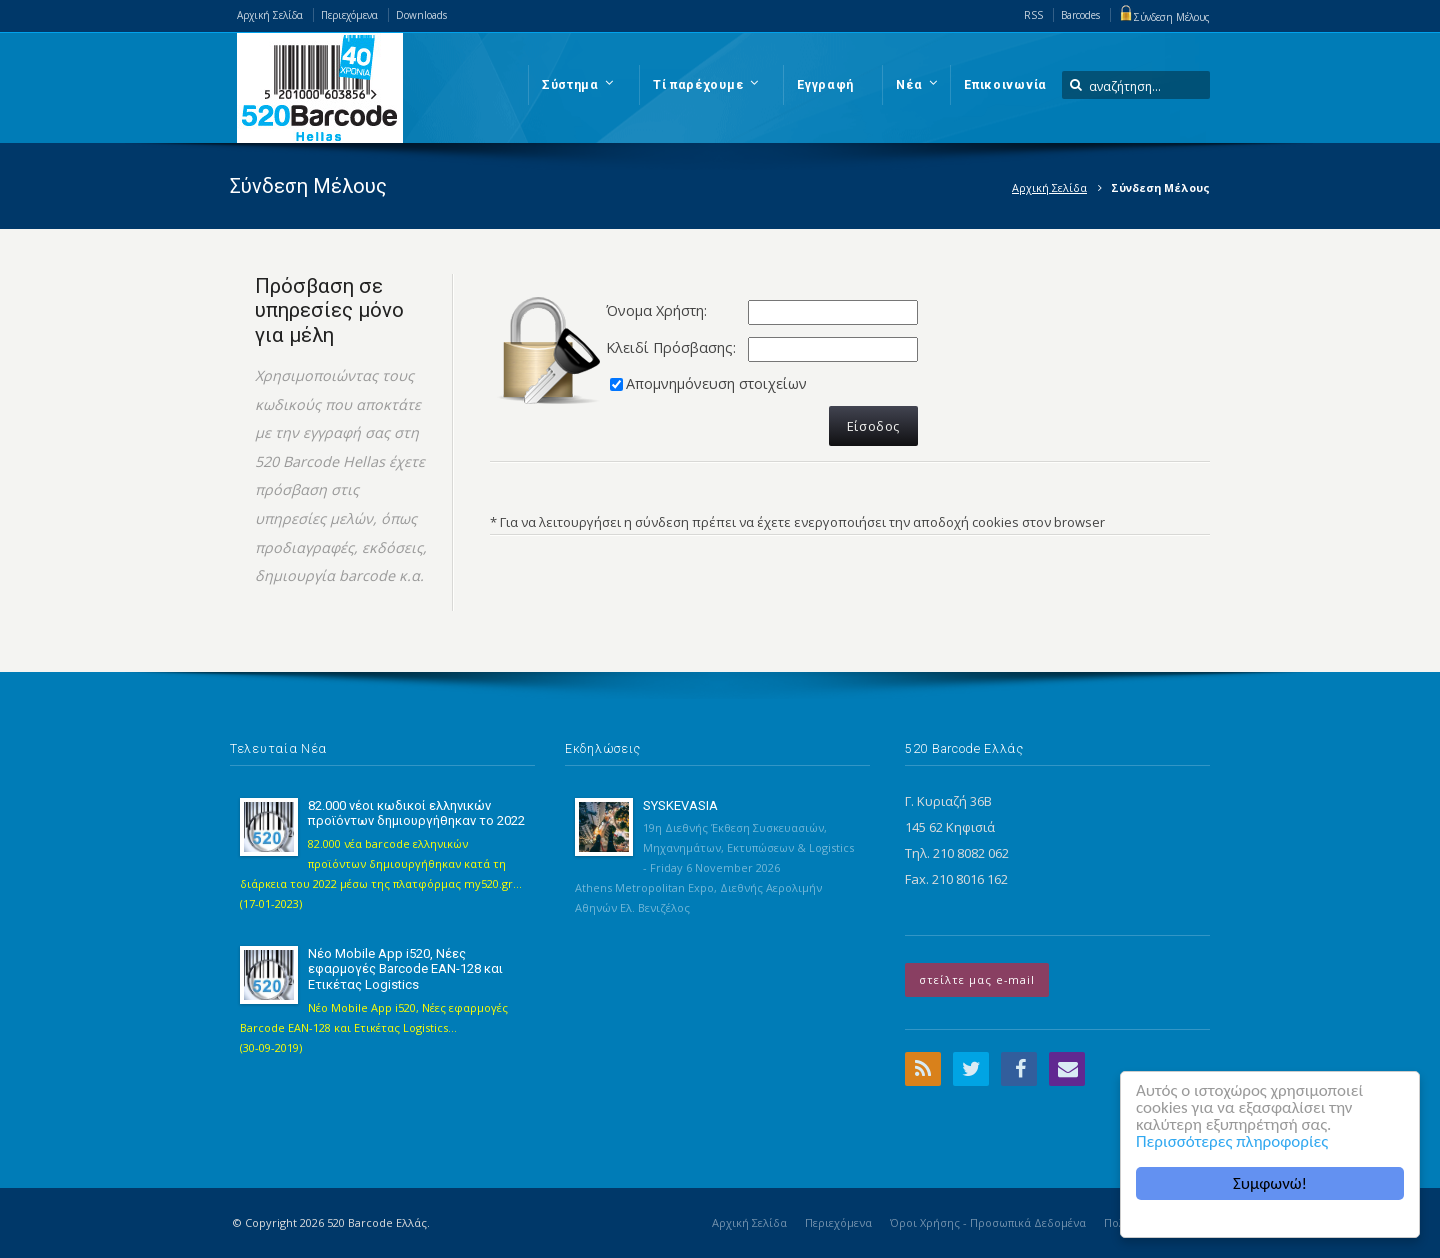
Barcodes (1080, 15)
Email (1067, 1069)
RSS (1033, 15)
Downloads (421, 15)
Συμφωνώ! (1270, 1183)
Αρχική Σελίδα (270, 15)
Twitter (971, 1069)
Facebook (1019, 1069)
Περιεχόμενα (349, 15)
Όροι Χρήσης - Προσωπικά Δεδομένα (988, 1222)
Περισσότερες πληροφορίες (1232, 1141)
